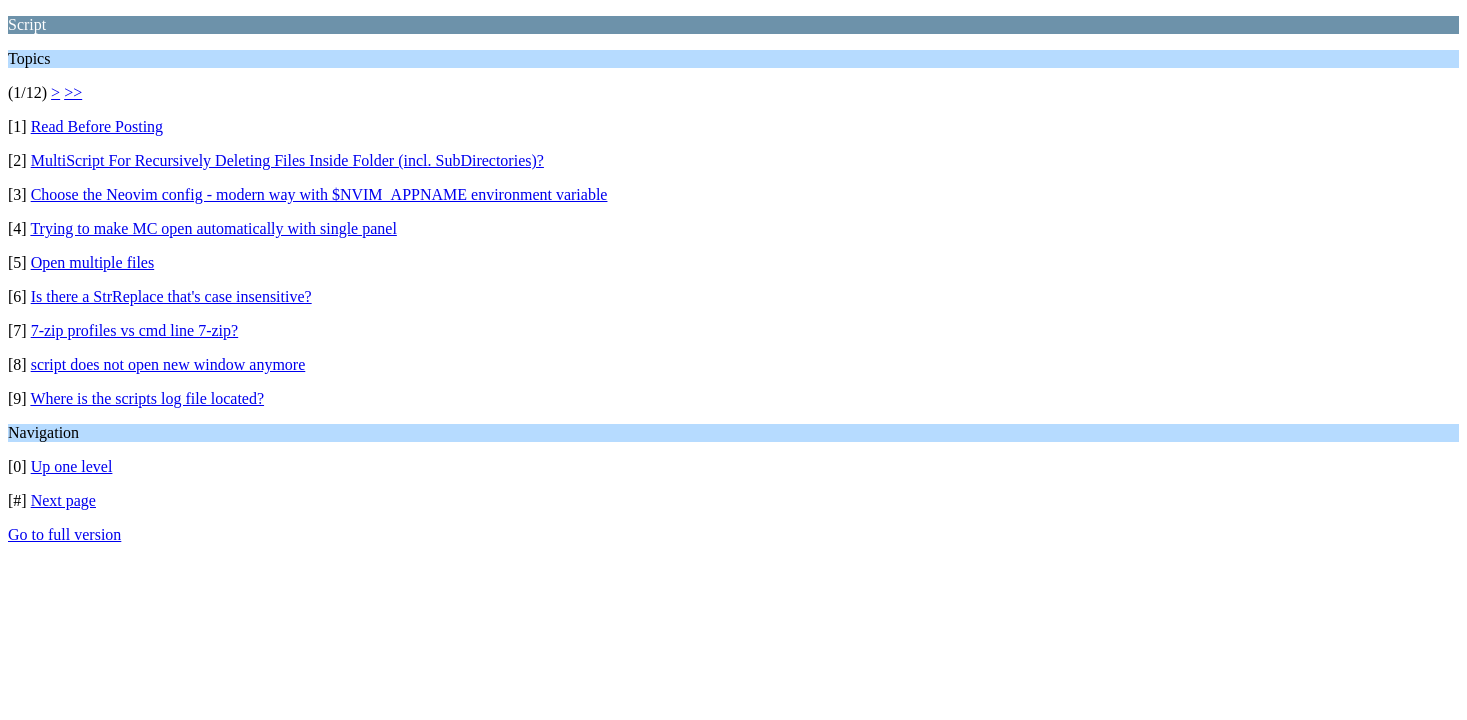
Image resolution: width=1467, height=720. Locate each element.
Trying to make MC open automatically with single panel (213, 228)
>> (73, 92)
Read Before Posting (97, 126)
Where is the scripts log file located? (147, 398)
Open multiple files (93, 262)
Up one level (72, 466)
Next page (63, 500)
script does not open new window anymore (168, 364)
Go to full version (64, 534)
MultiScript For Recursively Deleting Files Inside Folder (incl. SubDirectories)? (287, 160)
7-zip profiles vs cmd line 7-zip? (135, 330)
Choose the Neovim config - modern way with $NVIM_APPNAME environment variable (319, 194)
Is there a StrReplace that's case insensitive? (171, 296)
